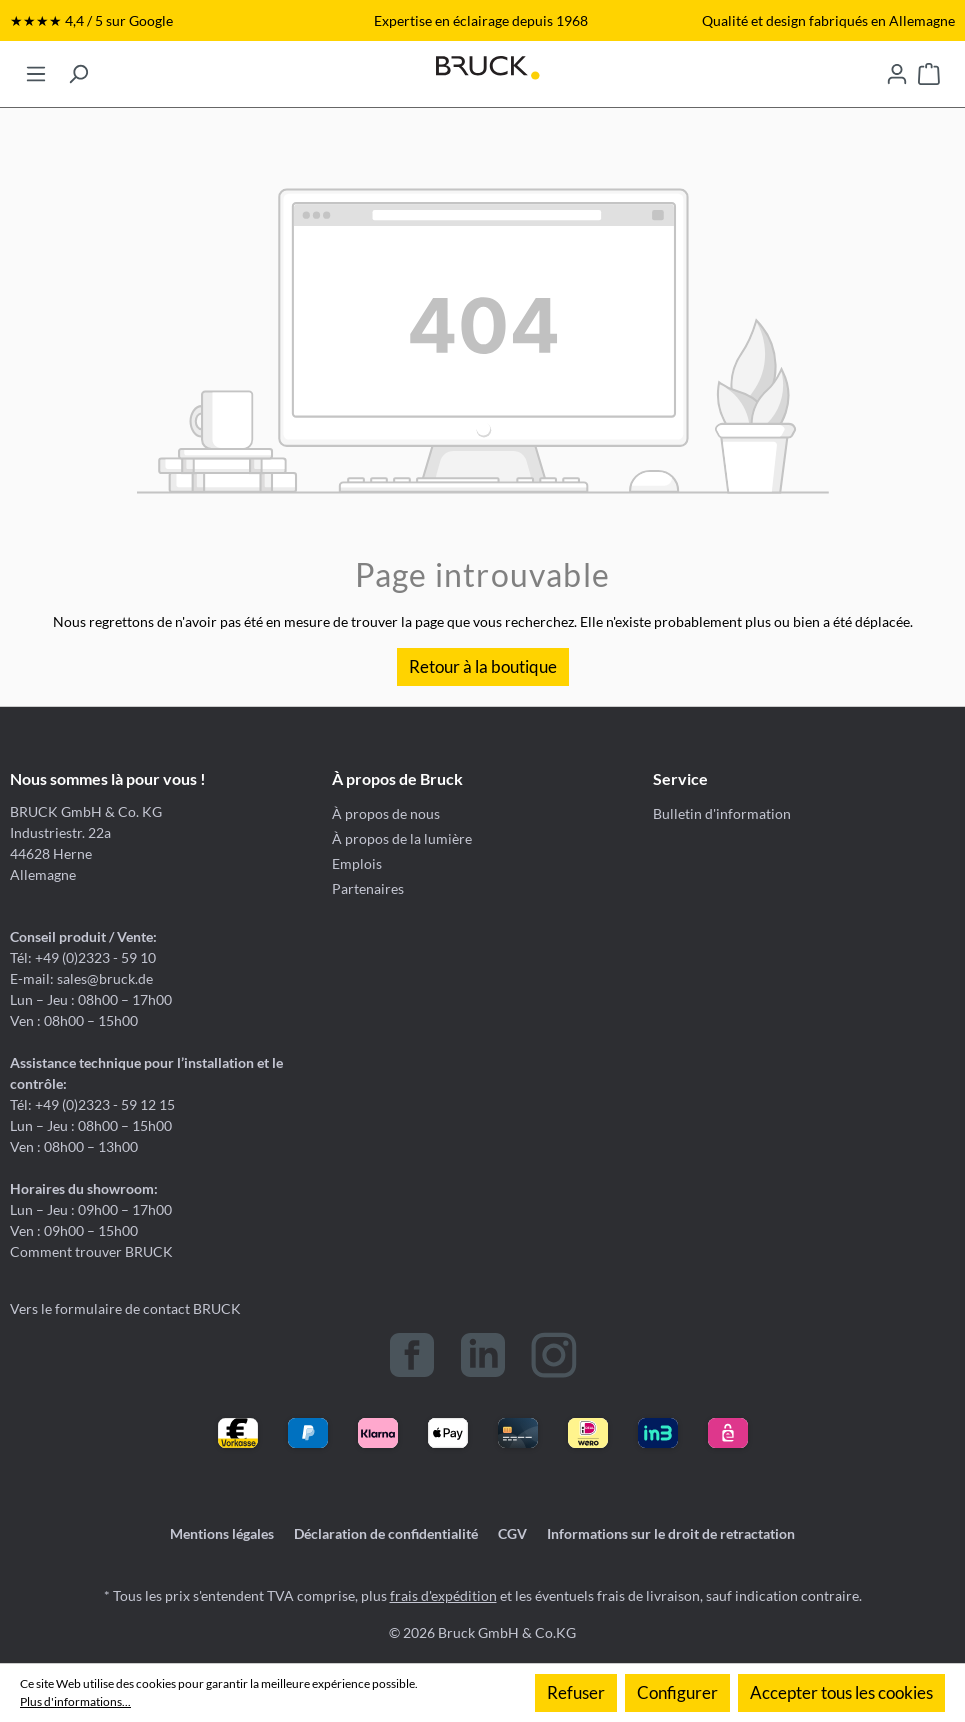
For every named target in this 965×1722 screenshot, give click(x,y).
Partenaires (368, 888)
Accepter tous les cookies (841, 1692)
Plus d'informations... (75, 1701)
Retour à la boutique (483, 666)
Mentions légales (222, 1533)
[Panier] (929, 68)
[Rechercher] (78, 68)
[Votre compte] (897, 68)
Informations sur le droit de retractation (671, 1533)
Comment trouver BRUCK (91, 1251)
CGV (512, 1533)
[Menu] (36, 68)
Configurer (677, 1692)
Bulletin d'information (722, 813)
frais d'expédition (443, 1595)
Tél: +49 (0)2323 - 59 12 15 (92, 1104)
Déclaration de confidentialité (386, 1533)
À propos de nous (386, 813)
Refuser (576, 1692)
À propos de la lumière (402, 838)
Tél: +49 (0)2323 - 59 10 (83, 957)
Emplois (357, 863)
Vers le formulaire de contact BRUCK (125, 1308)
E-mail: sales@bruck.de (81, 978)
